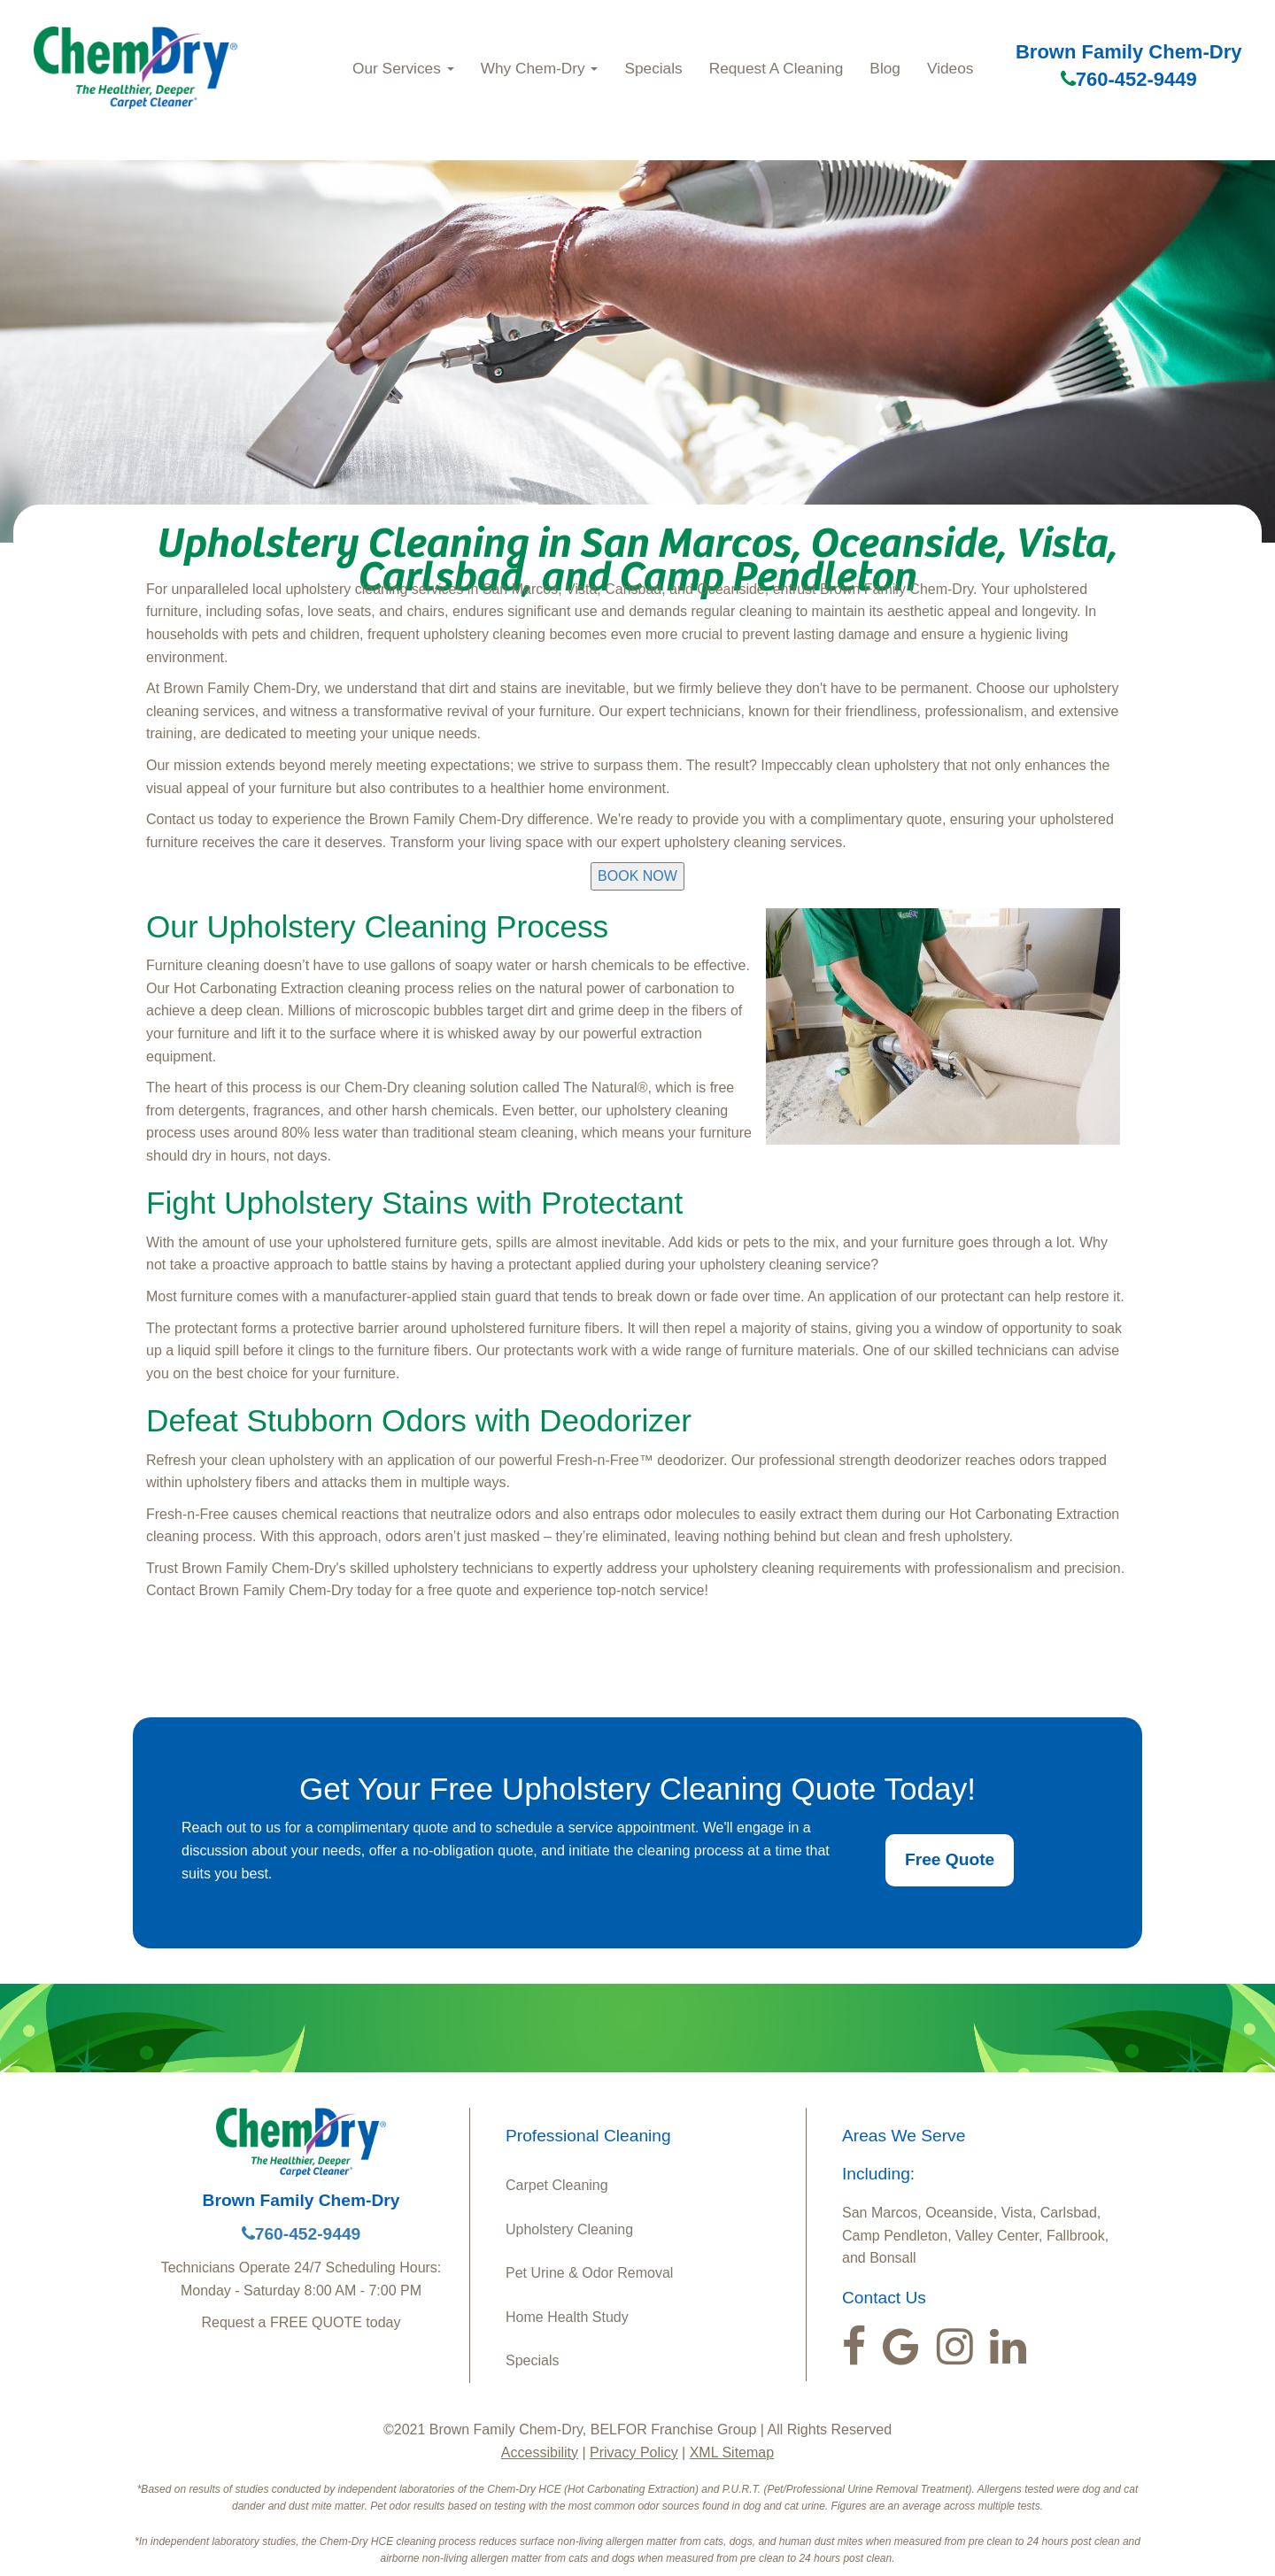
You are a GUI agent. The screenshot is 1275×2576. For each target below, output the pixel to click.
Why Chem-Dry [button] (540, 68)
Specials (653, 68)
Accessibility (539, 2452)
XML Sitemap (732, 2452)
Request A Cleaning (776, 68)
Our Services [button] (403, 68)
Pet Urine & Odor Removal (589, 2272)
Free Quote (949, 1859)
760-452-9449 (1129, 79)
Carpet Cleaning (557, 2185)
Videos (950, 68)
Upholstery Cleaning (569, 2229)
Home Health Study (567, 2317)
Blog (884, 68)
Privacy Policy (634, 2452)
